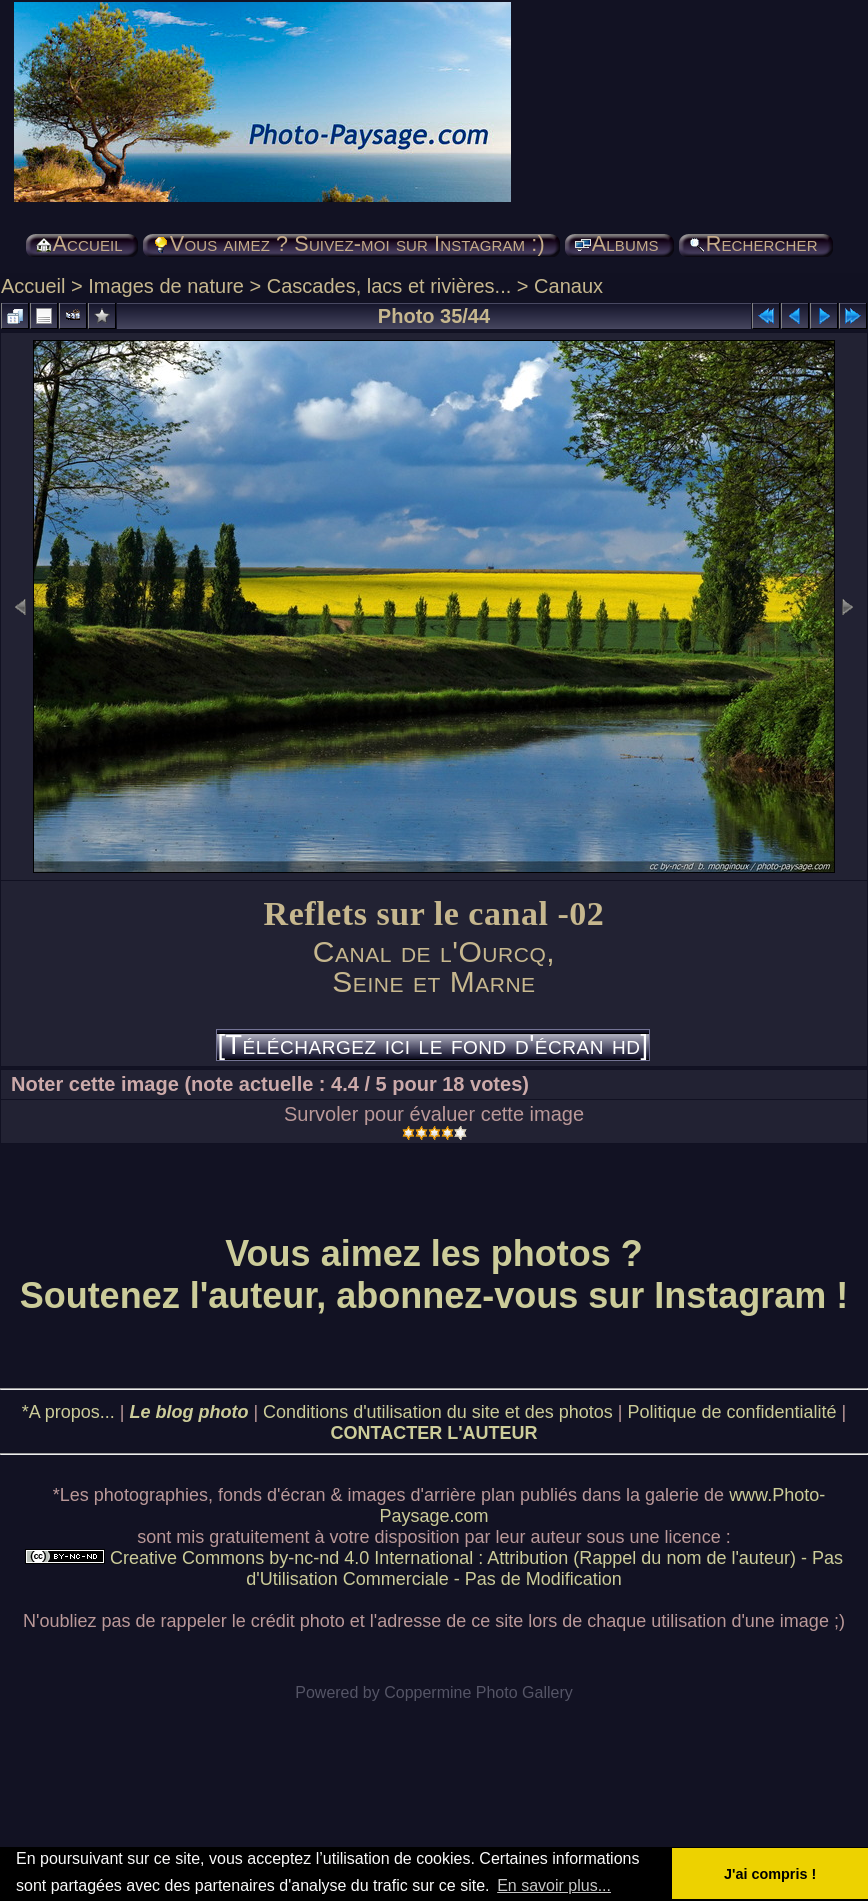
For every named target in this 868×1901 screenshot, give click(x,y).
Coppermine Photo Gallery (478, 1692)
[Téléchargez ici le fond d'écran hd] (432, 1045)
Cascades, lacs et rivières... (389, 286)
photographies (151, 1495)
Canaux (568, 286)
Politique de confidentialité (731, 1412)
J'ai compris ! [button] (770, 1874)
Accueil (33, 286)
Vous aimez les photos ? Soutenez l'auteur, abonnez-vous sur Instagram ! (434, 1274)
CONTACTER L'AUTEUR (434, 1433)
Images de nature (166, 286)
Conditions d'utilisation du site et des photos (438, 1412)
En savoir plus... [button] (554, 1885)
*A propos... (68, 1412)
